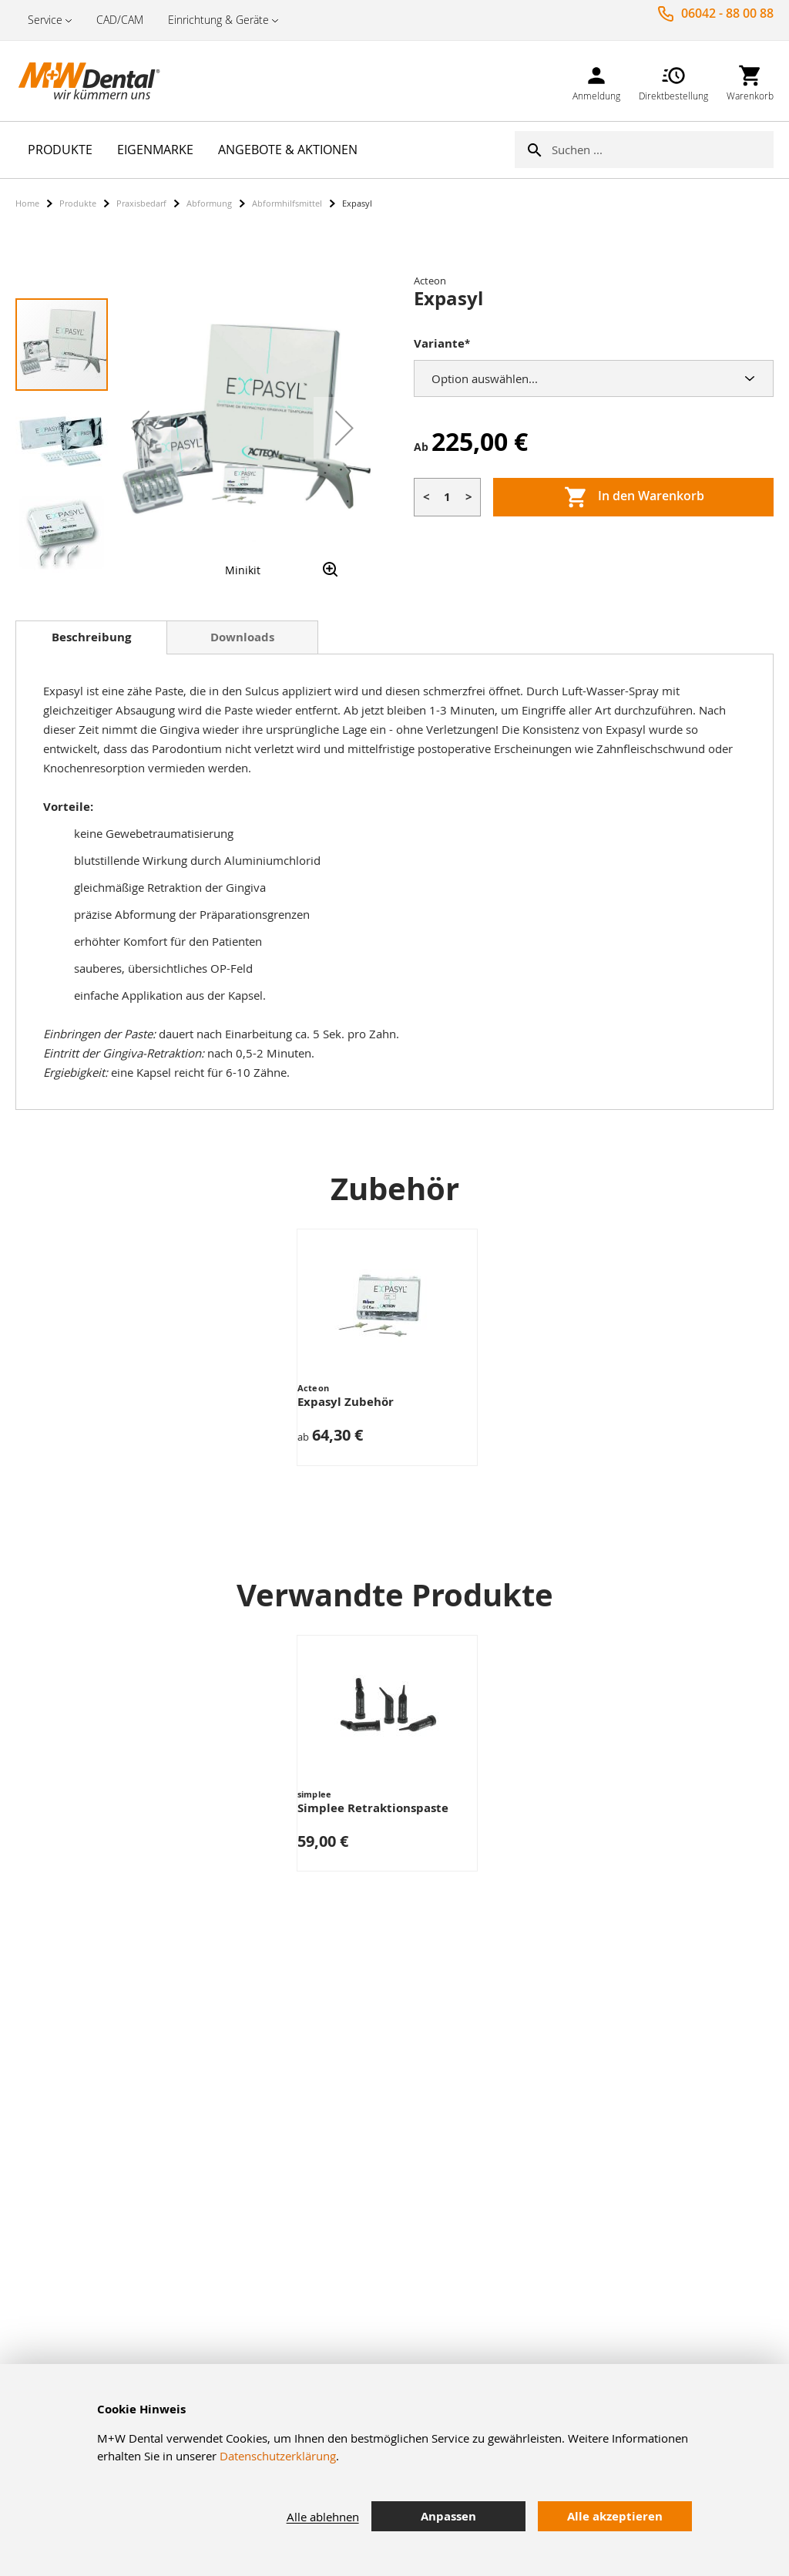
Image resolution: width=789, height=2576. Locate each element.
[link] (596, 81)
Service (45, 19)
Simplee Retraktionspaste (372, 1808)
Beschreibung (91, 637)
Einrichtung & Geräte (218, 19)
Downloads (242, 637)
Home (27, 203)
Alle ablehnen (323, 2516)
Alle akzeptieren (615, 2516)
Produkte (77, 203)
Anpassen (448, 2516)
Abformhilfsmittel (287, 203)
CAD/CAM (119, 19)
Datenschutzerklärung (278, 2455)
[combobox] (663, 149)
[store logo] (92, 80)
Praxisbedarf (141, 203)
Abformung (209, 203)
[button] (140, 428)
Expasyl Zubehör (345, 1402)
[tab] (91, 637)
